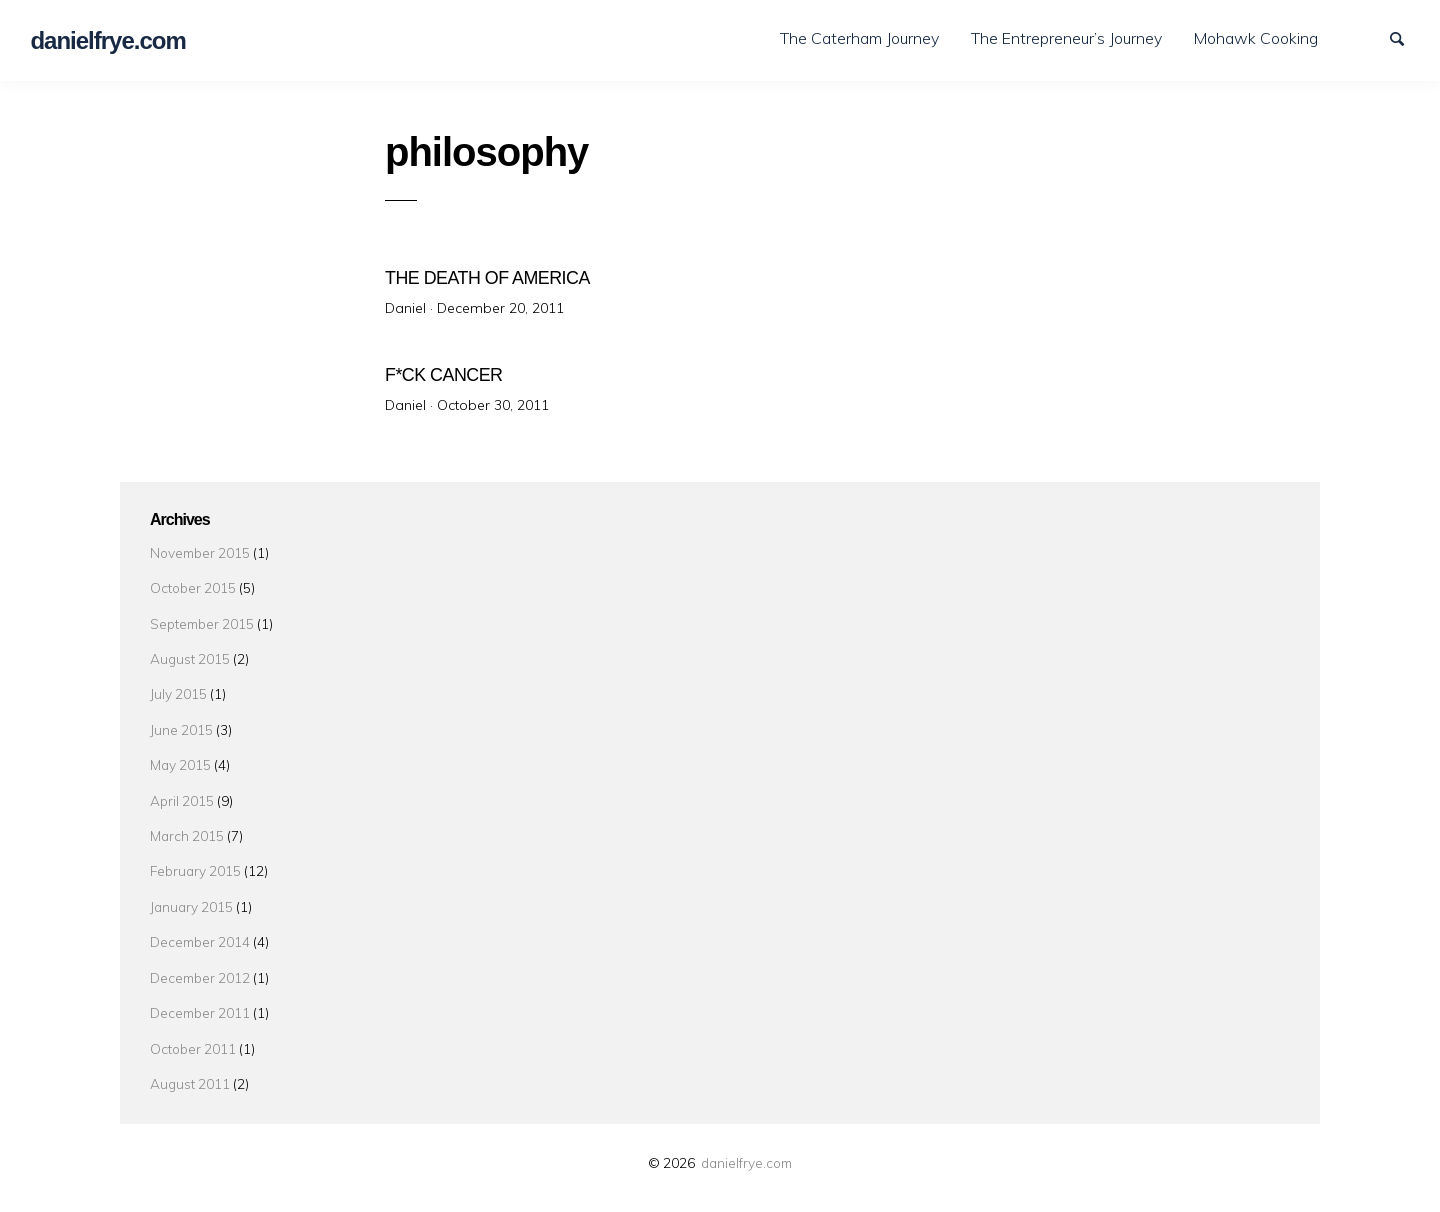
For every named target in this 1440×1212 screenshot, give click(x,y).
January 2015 (191, 893)
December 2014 (200, 928)
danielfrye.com (746, 1149)
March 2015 (187, 822)
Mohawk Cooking (1256, 38)
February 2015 (195, 858)
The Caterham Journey (859, 38)
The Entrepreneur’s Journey (1066, 38)
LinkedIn (1371, 37)
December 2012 (200, 964)
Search (1406, 37)
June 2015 (181, 716)
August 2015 (190, 645)
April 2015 (182, 787)
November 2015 (200, 539)
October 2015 (193, 574)
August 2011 (190, 1070)
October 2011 (193, 1035)
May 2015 (180, 751)
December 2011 (200, 999)
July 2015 (178, 681)
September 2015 (202, 610)
